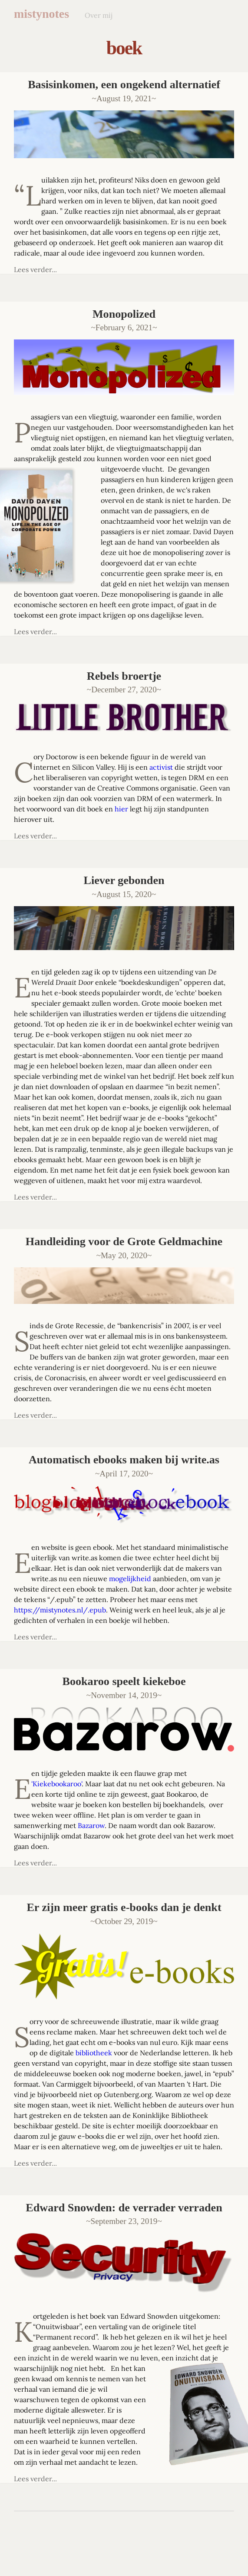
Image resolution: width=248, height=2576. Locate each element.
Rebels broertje (124, 676)
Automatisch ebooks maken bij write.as (124, 1459)
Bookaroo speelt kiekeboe (124, 1681)
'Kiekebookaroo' (56, 1783)
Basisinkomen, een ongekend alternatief (124, 84)
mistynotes (41, 13)
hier (121, 808)
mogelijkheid (130, 1578)
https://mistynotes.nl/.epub (60, 1609)
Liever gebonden (123, 880)
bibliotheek (94, 2052)
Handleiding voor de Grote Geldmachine (124, 1241)
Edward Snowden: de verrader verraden (124, 2207)
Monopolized (124, 314)
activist (161, 767)
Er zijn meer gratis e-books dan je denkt (123, 1907)
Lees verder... (35, 269)
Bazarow (91, 1825)
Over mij (98, 15)
